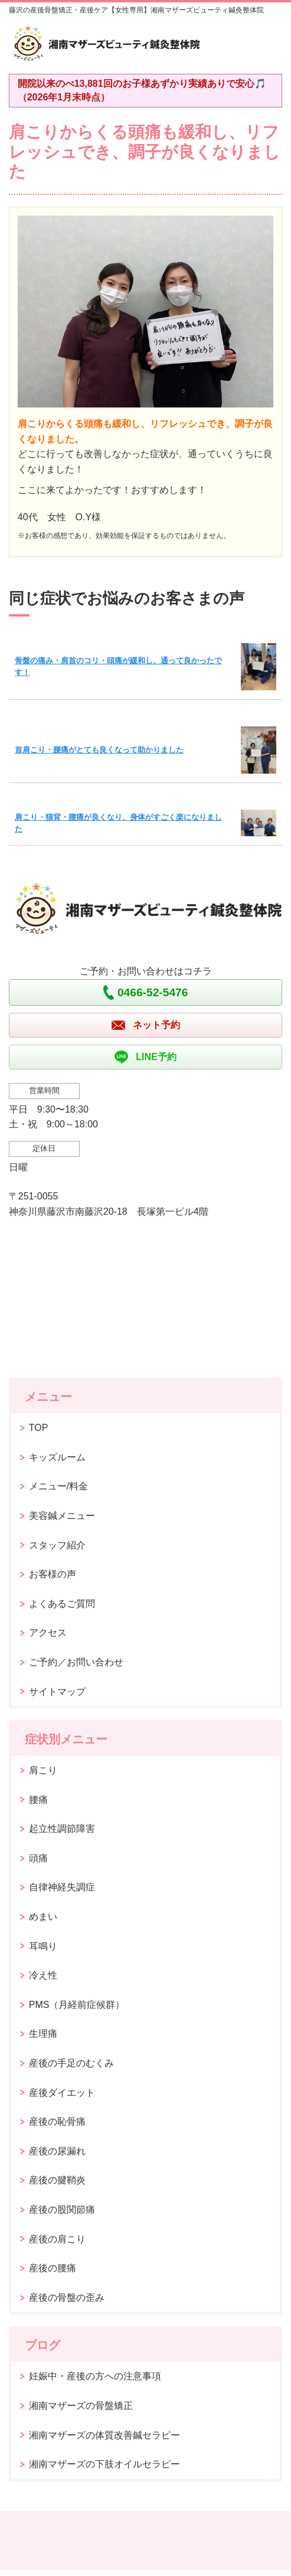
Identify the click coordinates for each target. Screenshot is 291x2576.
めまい (43, 1917)
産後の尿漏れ (57, 2151)
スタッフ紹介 (57, 1545)
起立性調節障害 (62, 1829)
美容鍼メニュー (62, 1516)
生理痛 (43, 2034)
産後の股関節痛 (62, 2210)
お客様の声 (52, 1574)
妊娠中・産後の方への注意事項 (95, 2376)
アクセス (48, 1633)
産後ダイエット (62, 2093)
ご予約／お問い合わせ (76, 1662)
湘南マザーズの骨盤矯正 (81, 2406)
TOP (38, 1428)
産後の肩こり (57, 2239)
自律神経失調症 (62, 1887)
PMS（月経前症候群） (77, 2005)
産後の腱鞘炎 (57, 2180)
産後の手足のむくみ (71, 2063)
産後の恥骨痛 (57, 2122)
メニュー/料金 (58, 1486)
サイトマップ (57, 1692)
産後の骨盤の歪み (66, 2298)
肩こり (43, 1770)
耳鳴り (43, 1946)
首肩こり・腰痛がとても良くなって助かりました (99, 749)
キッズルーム (57, 1457)
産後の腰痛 (52, 2268)
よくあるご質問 (62, 1604)
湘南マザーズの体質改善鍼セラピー (104, 2435)
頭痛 (38, 1858)
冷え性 (43, 1975)
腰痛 (38, 1800)
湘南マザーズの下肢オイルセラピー (104, 2464)
